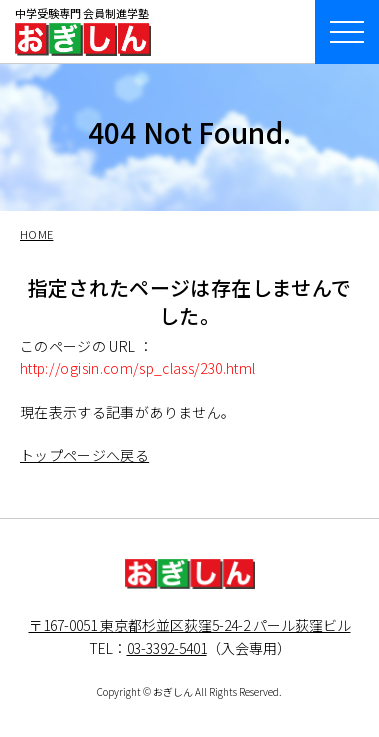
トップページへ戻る (84, 455)
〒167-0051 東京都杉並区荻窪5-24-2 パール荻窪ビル (190, 625)
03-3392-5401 (167, 648)
